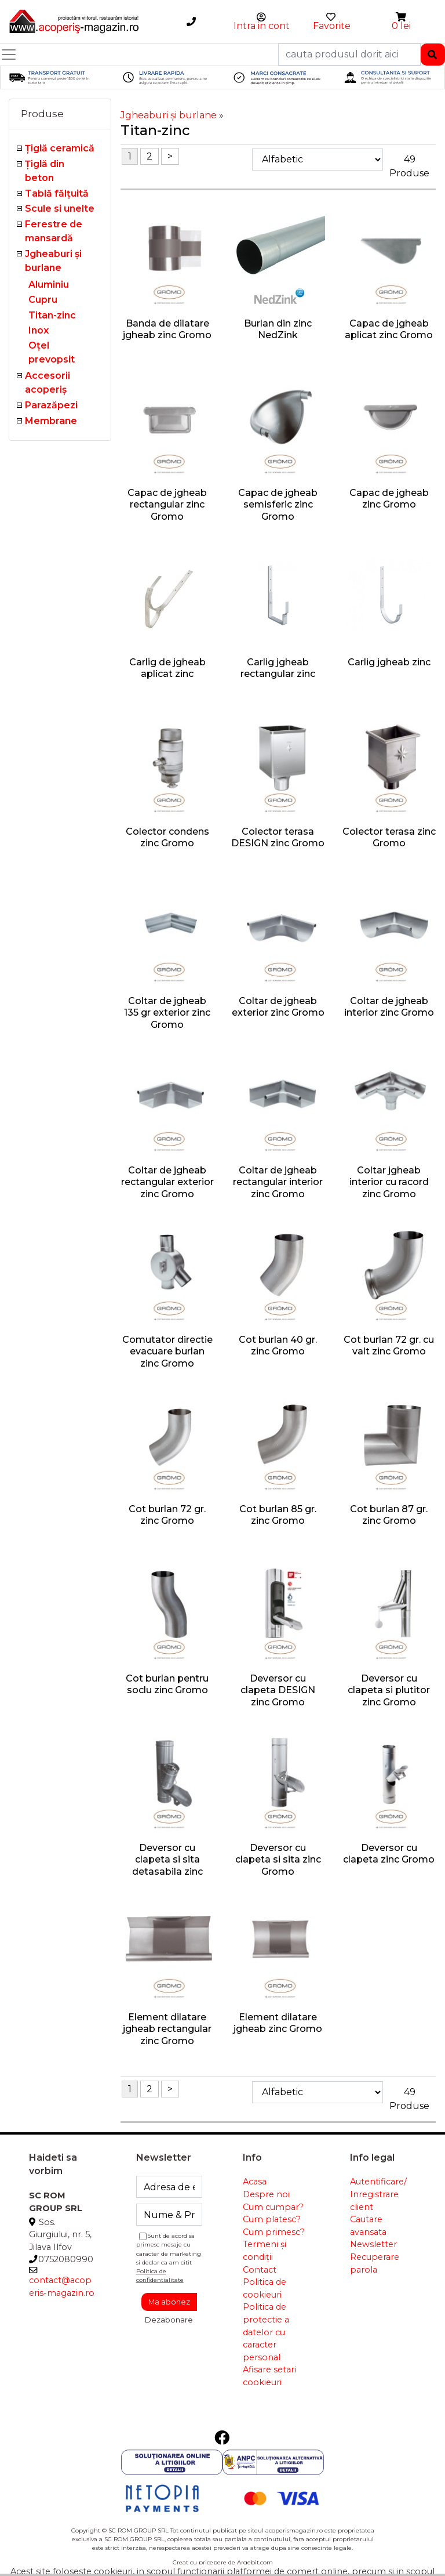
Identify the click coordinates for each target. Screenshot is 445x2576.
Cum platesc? (272, 2219)
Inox (38, 330)
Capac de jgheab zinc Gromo (389, 498)
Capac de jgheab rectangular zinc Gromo (167, 505)
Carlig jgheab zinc (389, 662)
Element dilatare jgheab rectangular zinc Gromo (167, 2029)
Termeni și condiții (264, 2250)
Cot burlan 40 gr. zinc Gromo (278, 1345)
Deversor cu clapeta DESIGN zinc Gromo (277, 1690)
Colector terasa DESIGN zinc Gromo (277, 837)
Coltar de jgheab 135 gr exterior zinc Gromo (167, 1013)
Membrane (51, 420)
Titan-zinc (52, 315)
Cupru (42, 299)
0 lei (401, 25)
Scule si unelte (59, 208)
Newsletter (373, 2244)
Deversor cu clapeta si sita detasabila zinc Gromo (167, 1865)
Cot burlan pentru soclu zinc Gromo (167, 1684)
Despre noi (266, 2194)
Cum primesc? (274, 2232)
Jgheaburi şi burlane (169, 115)
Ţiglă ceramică (59, 148)
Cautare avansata (368, 2225)
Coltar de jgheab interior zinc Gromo (389, 1007)
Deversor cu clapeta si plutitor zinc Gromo (389, 1690)
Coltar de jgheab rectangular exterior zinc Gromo (167, 1182)
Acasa (255, 2181)
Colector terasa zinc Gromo (389, 837)
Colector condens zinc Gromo (167, 837)
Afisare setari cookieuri (269, 2375)
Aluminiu (48, 284)
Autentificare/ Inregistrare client (378, 2194)
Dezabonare (169, 2319)
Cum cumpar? (273, 2207)
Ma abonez (169, 2301)
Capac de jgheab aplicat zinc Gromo (389, 329)
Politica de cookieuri (264, 2288)
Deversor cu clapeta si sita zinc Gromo (278, 1860)
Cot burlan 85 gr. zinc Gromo (277, 1515)
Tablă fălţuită (57, 193)
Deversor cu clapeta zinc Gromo (389, 1853)
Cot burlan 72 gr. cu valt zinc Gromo (389, 1345)
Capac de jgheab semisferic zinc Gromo (278, 505)
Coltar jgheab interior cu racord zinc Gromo (389, 1182)
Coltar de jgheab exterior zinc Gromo (278, 1007)
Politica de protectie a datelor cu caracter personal (266, 2332)
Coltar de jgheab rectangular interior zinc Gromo (278, 1182)
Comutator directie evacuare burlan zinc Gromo (167, 1351)
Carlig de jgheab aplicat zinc (167, 668)
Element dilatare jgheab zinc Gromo (278, 2023)
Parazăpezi (51, 405)
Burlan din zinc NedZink (278, 329)
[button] (401, 17)
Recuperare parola (374, 2263)
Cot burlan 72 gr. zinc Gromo (167, 1515)
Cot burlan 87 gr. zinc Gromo (389, 1515)
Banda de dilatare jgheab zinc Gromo (167, 329)
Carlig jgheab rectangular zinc (277, 668)
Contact (259, 2270)
